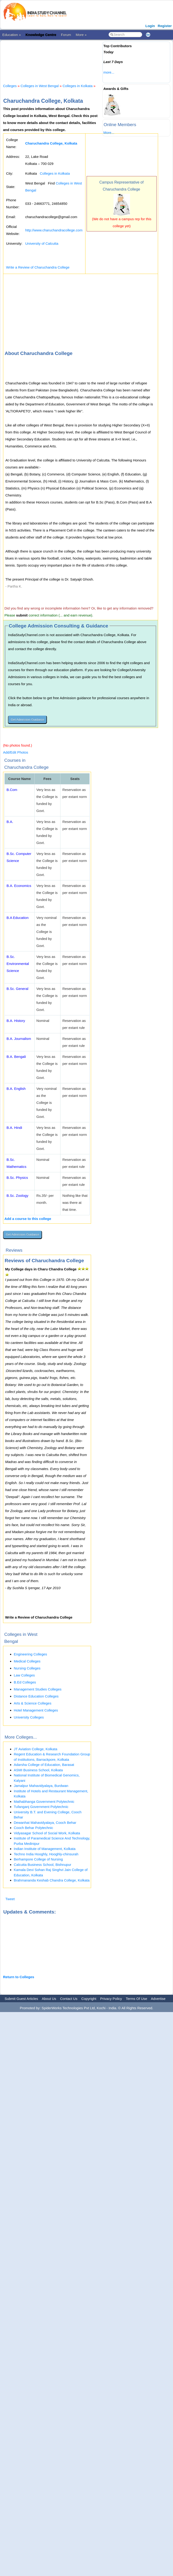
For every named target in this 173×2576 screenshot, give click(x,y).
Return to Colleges (18, 1977)
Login (150, 26)
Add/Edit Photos (15, 752)
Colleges (10, 86)
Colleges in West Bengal (40, 86)
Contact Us (68, 1999)
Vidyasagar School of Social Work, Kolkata (47, 1833)
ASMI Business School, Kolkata (38, 1770)
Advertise (158, 1999)
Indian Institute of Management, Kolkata (44, 1849)
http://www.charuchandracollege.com (53, 230)
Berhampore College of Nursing (38, 1859)
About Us (49, 1999)
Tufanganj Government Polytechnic (41, 1807)
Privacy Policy (111, 1999)
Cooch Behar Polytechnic (33, 1828)
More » (81, 35)
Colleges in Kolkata (77, 86)
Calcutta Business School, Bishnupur (42, 1865)
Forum (66, 35)
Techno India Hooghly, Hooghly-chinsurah (46, 1854)
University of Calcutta (41, 243)
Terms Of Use (136, 1999)
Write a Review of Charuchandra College (38, 267)
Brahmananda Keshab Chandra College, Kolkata (51, 1880)
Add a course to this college (27, 1219)
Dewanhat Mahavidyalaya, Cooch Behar (45, 1823)
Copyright (88, 1999)
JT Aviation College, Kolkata (35, 1749)
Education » (11, 35)
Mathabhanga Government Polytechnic (44, 1802)
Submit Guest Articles (21, 1999)
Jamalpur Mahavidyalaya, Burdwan (41, 1786)
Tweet (10, 1899)
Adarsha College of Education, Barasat (44, 1765)
